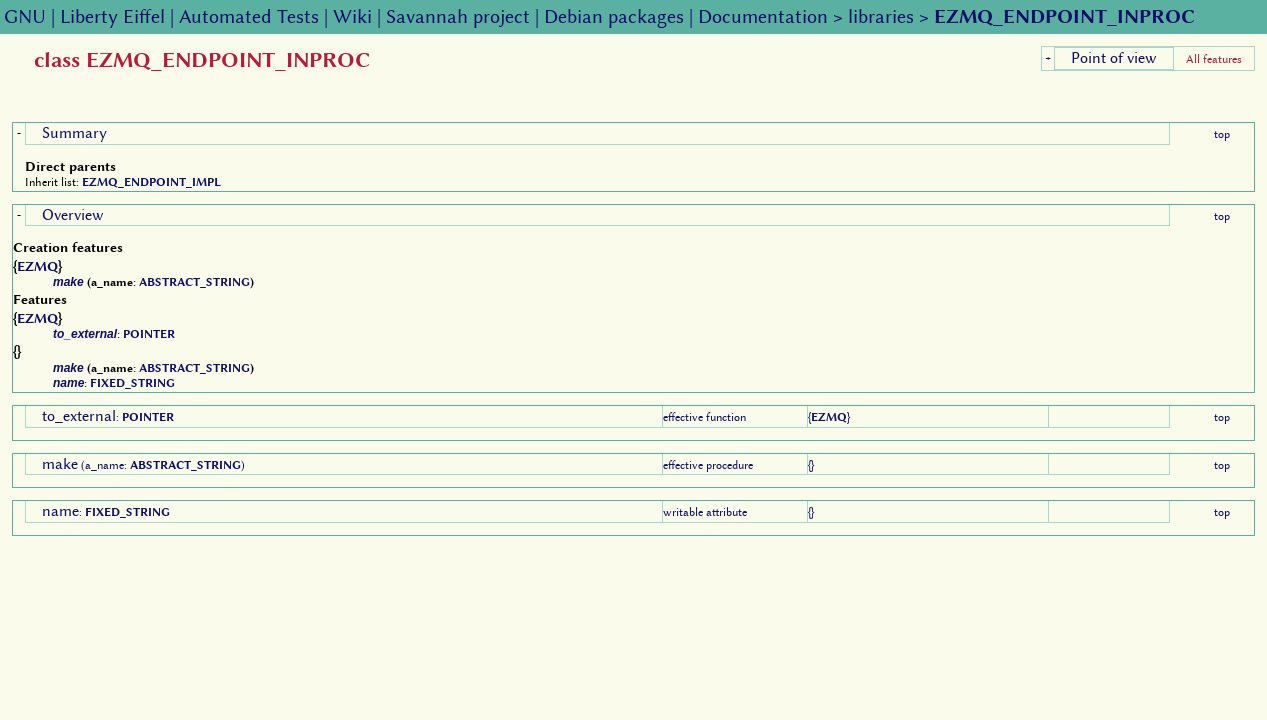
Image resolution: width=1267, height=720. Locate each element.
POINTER (149, 334)
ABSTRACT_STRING (194, 282)
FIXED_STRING (132, 383)
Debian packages (614, 16)
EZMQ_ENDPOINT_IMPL (151, 182)
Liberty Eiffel (112, 16)
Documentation (763, 16)
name (68, 383)
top (1222, 134)
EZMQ (37, 266)
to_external (85, 334)
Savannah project (458, 16)
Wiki (352, 16)
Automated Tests (249, 16)
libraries (881, 16)
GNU (25, 16)
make (68, 282)
